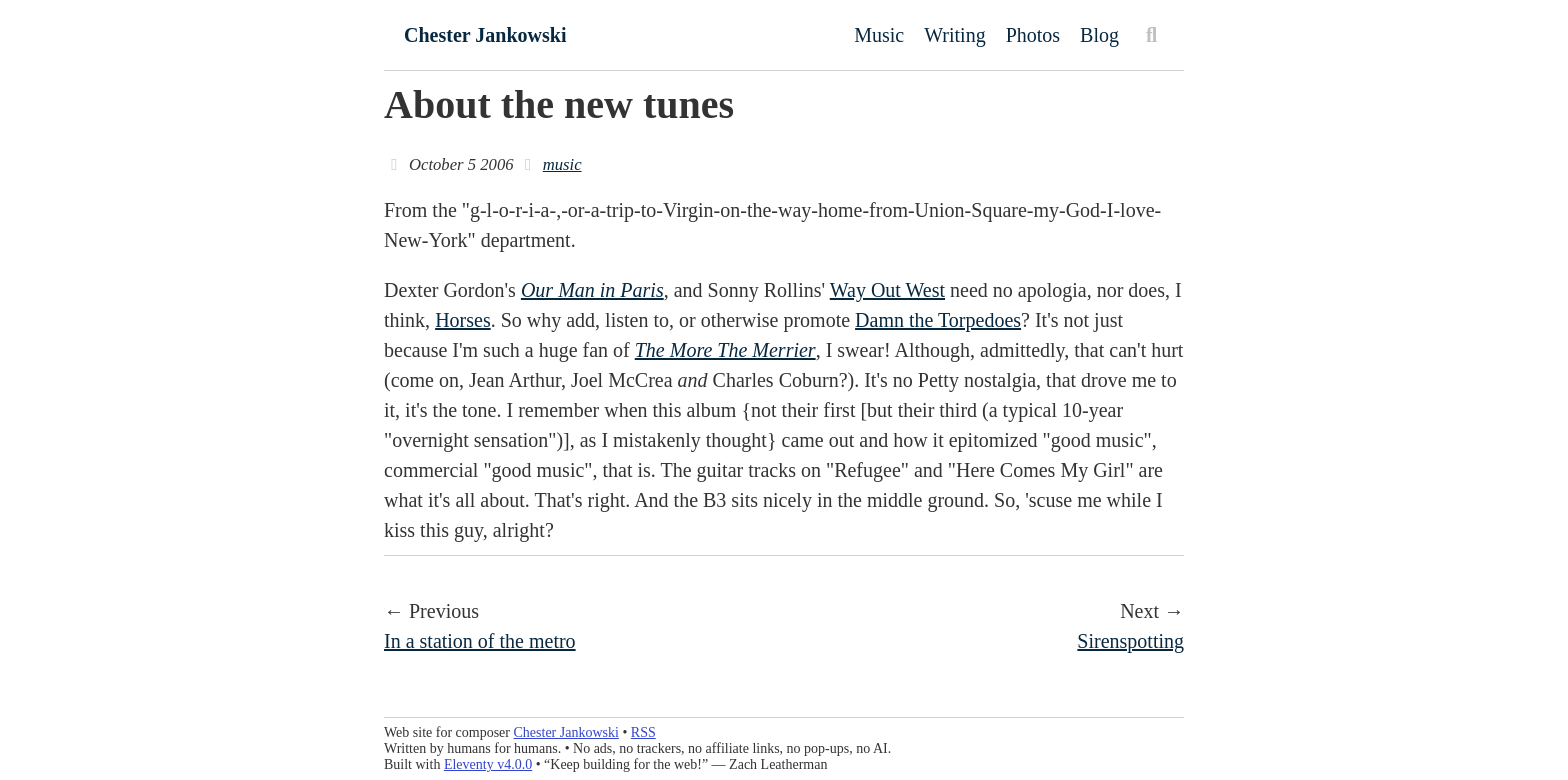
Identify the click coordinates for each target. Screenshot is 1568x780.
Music (879, 35)
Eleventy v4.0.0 (488, 764)
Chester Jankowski (485, 35)
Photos (1033, 35)
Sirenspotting (1130, 641)
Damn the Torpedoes (938, 320)
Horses (463, 320)
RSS (643, 732)
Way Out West (887, 290)
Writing (954, 35)
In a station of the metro (480, 641)
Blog (1099, 35)
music (562, 164)
